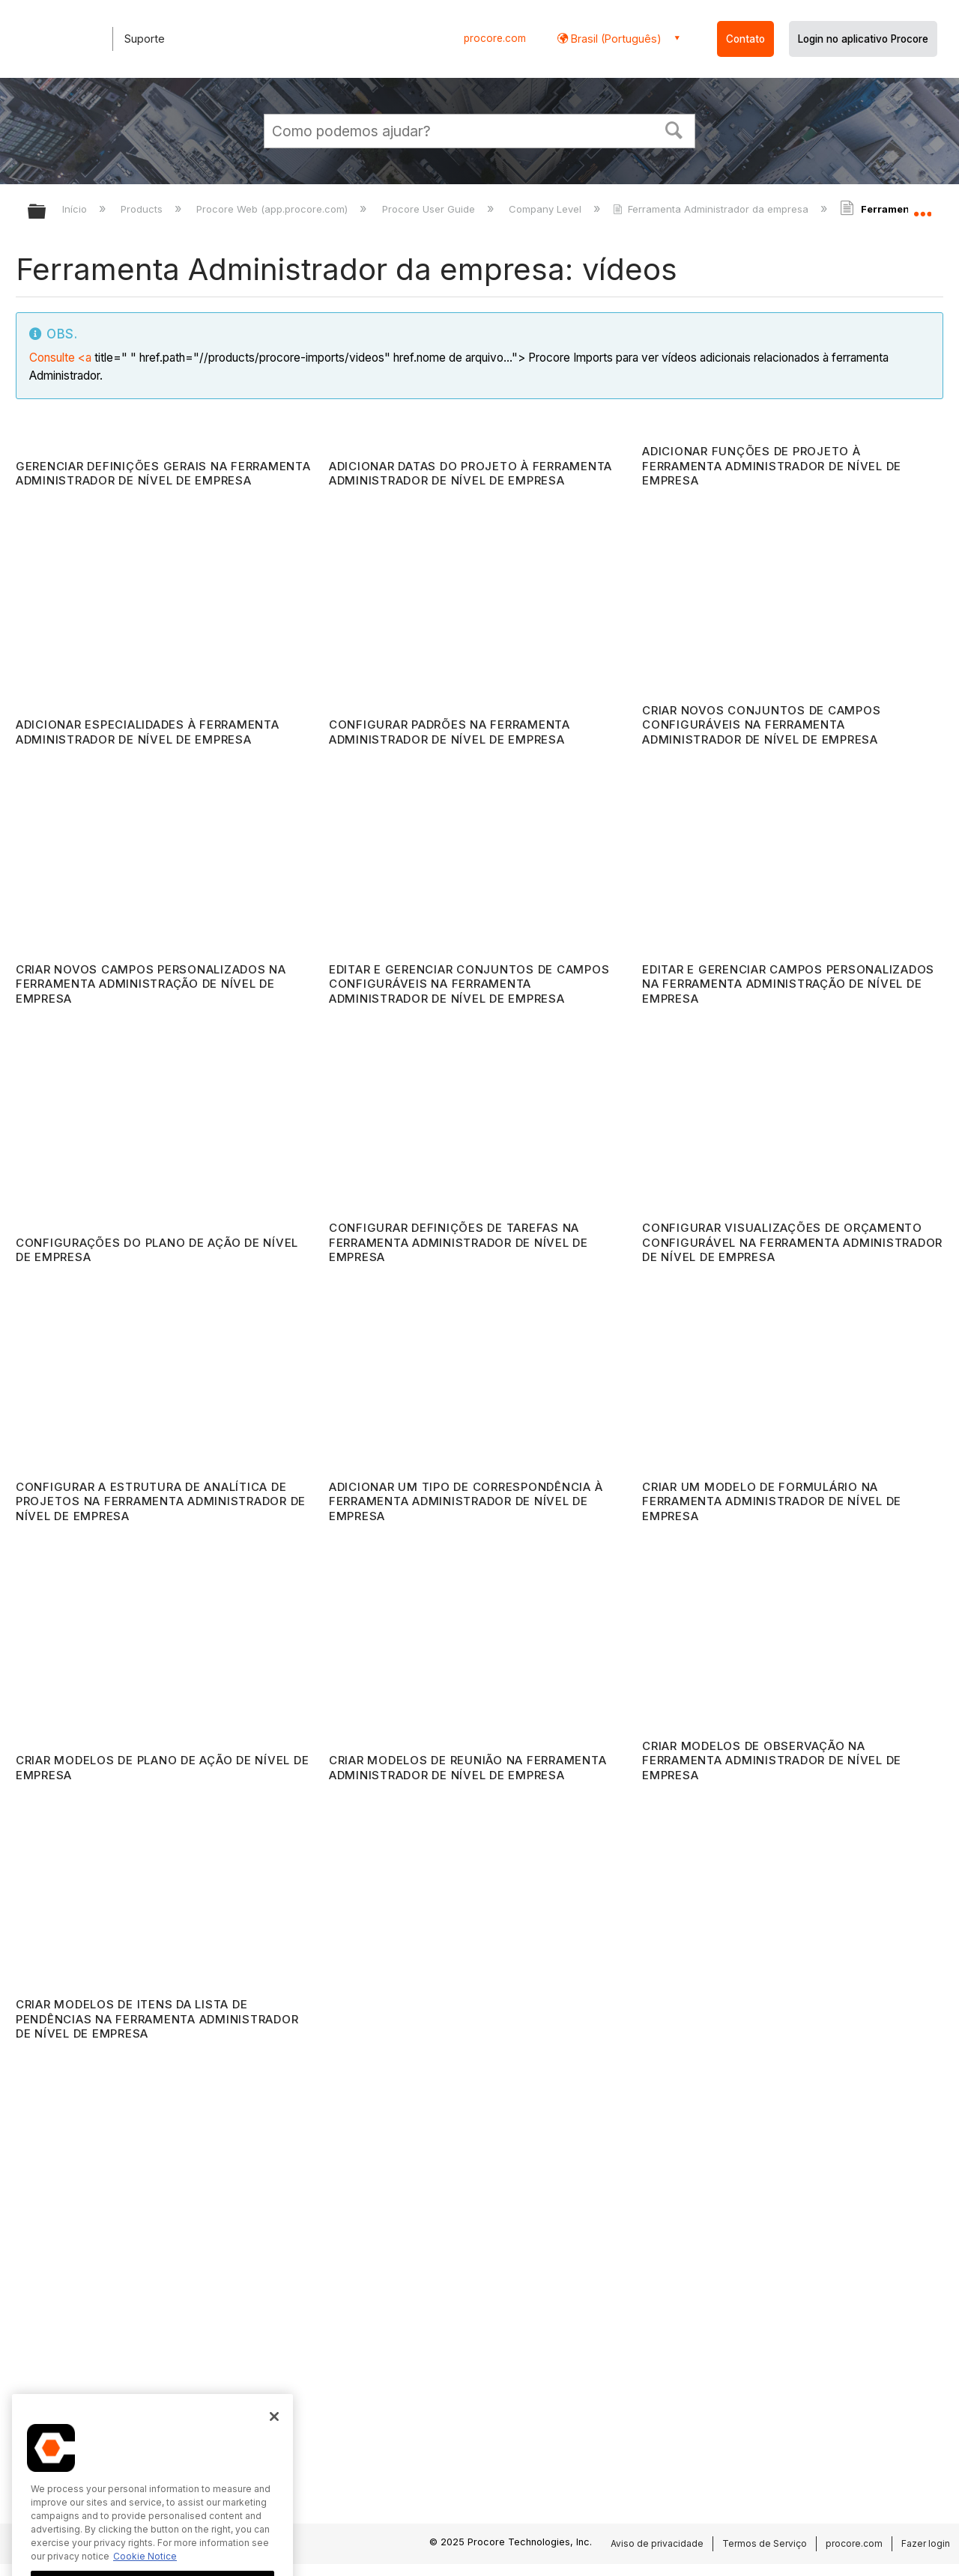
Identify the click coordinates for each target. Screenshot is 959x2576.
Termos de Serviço (764, 2543)
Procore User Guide (430, 209)
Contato (745, 39)
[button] (674, 129)
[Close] (274, 2462)
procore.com (495, 38)
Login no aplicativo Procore (863, 39)
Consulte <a (60, 357)
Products (143, 209)
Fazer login (925, 2543)
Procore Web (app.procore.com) (273, 209)
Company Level (546, 209)
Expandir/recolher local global (922, 207)
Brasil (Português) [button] (615, 38)
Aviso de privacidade (657, 2543)
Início (76, 209)
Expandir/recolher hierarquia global (46, 212)
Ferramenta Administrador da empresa (712, 209)
